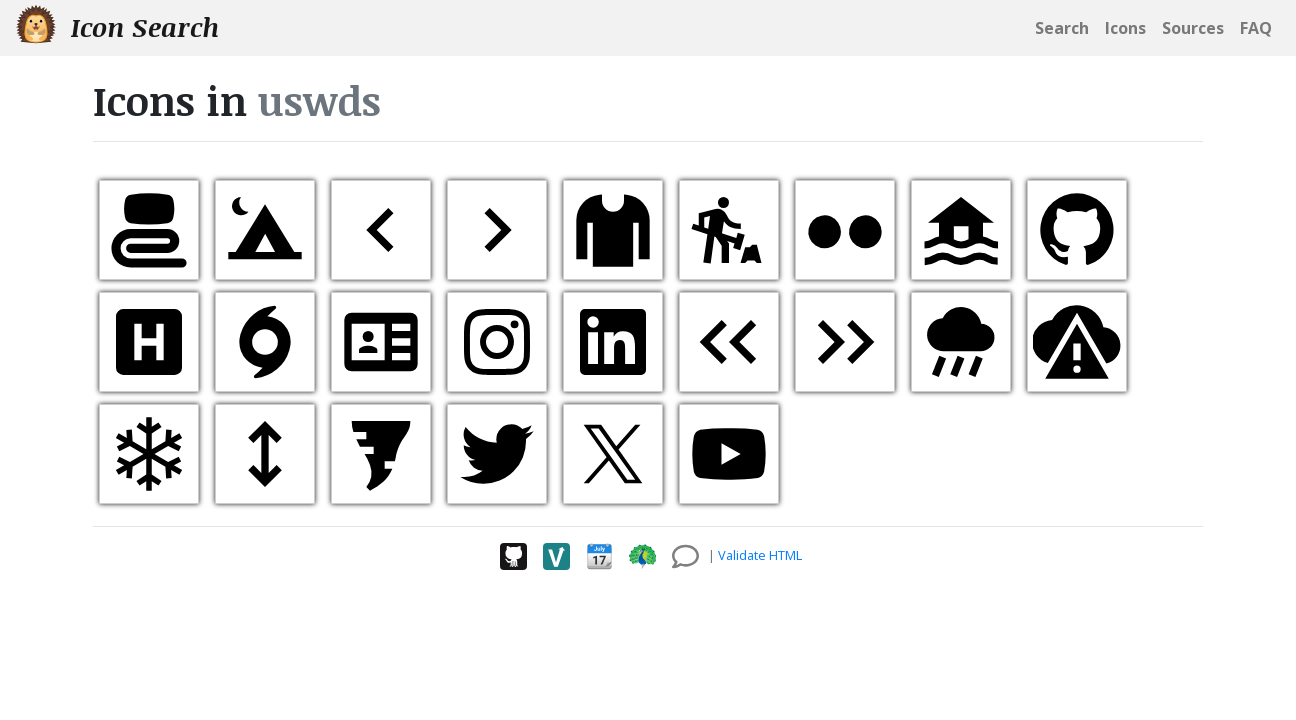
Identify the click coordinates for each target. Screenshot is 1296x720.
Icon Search (117, 26)
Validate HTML (760, 555)
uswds (319, 100)
